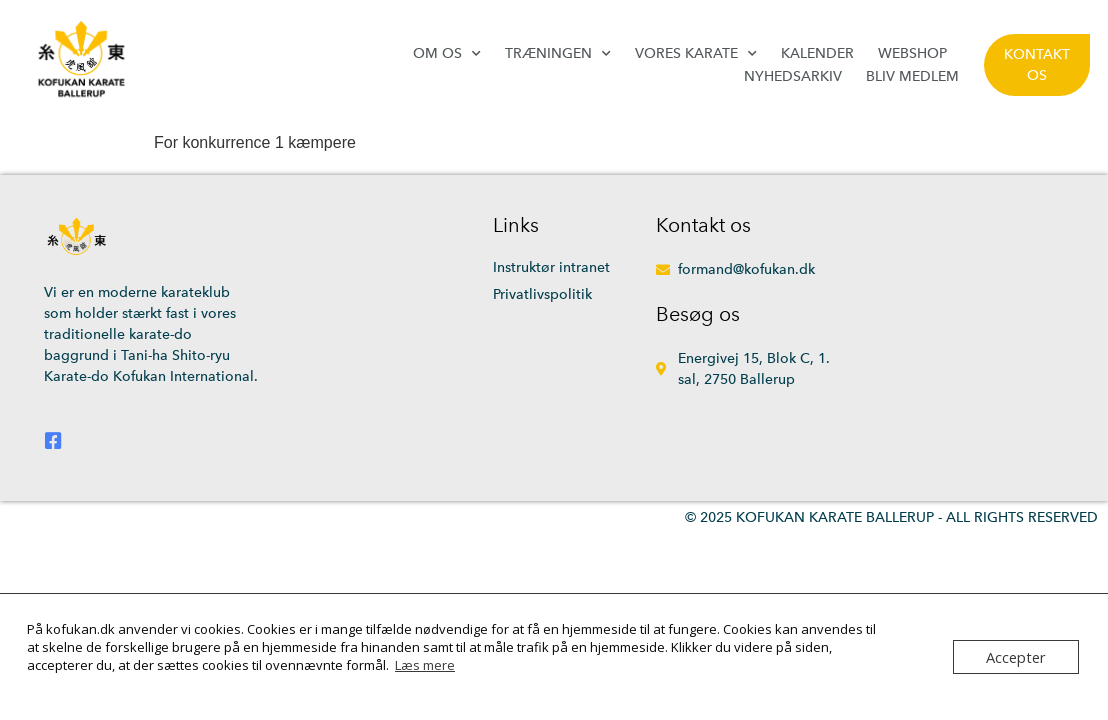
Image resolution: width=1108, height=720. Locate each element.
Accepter (1019, 657)
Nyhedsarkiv (793, 76)
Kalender (817, 53)
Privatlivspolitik (542, 294)
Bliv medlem (912, 76)
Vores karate (696, 53)
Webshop (912, 53)
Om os (447, 53)
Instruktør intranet (551, 267)
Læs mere (425, 665)
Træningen (558, 53)
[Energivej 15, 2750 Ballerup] (941, 337)
